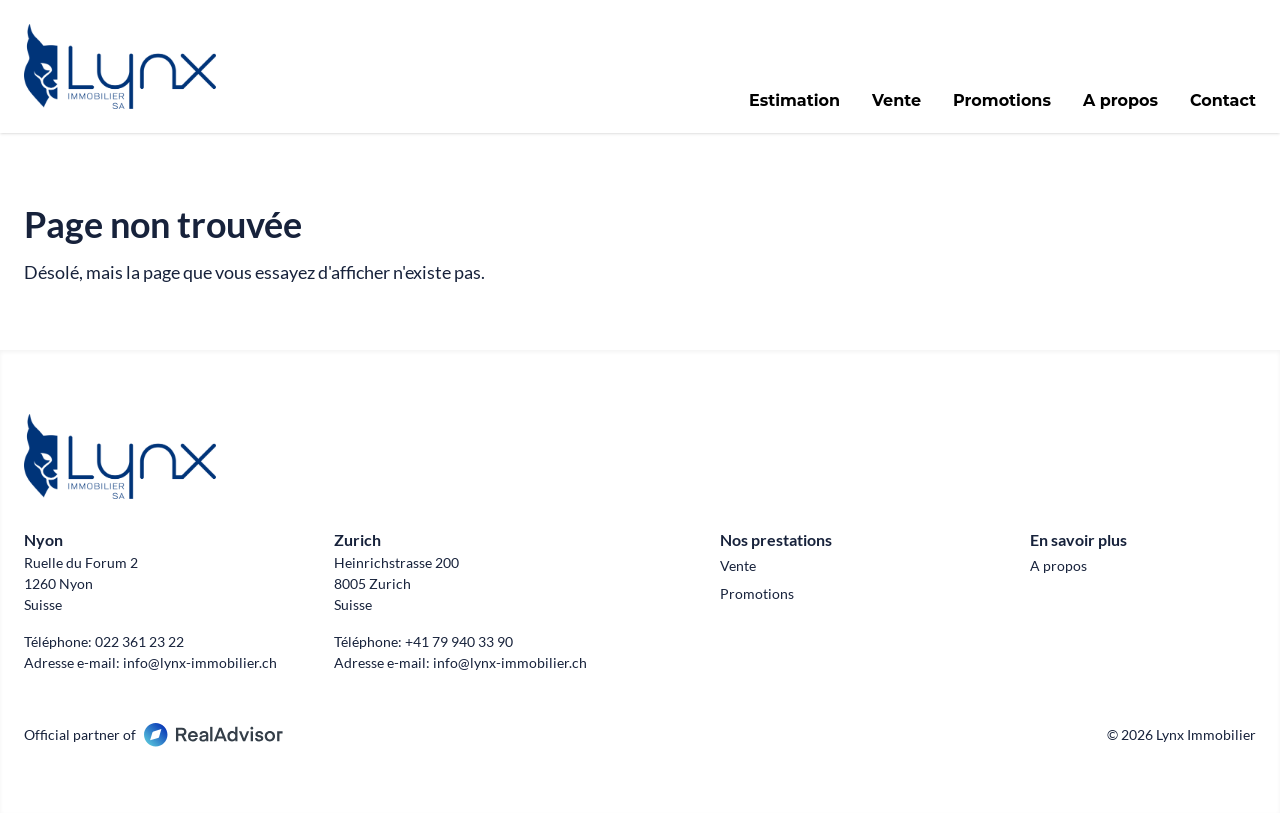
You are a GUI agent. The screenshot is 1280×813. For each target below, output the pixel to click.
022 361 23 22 (139, 641)
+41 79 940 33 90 (459, 641)
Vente (896, 101)
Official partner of (153, 734)
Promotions (1002, 101)
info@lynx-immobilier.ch (200, 662)
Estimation (794, 101)
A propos (1120, 101)
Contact (1223, 101)
